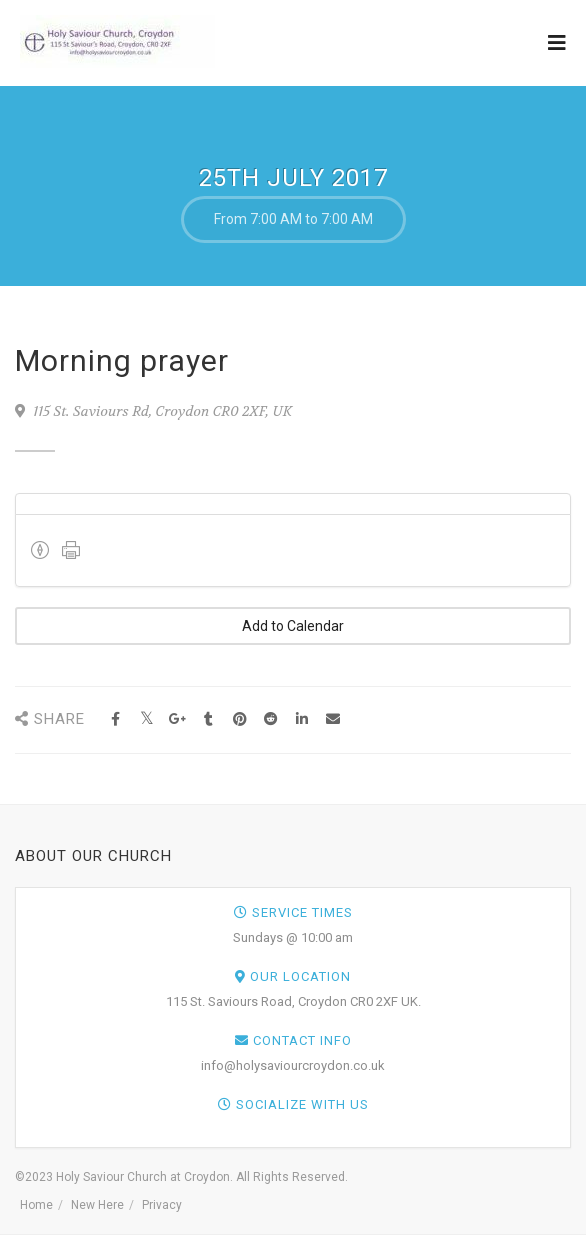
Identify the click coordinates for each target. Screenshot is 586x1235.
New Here (97, 1205)
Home (36, 1205)
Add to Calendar (293, 626)
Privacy (162, 1205)
